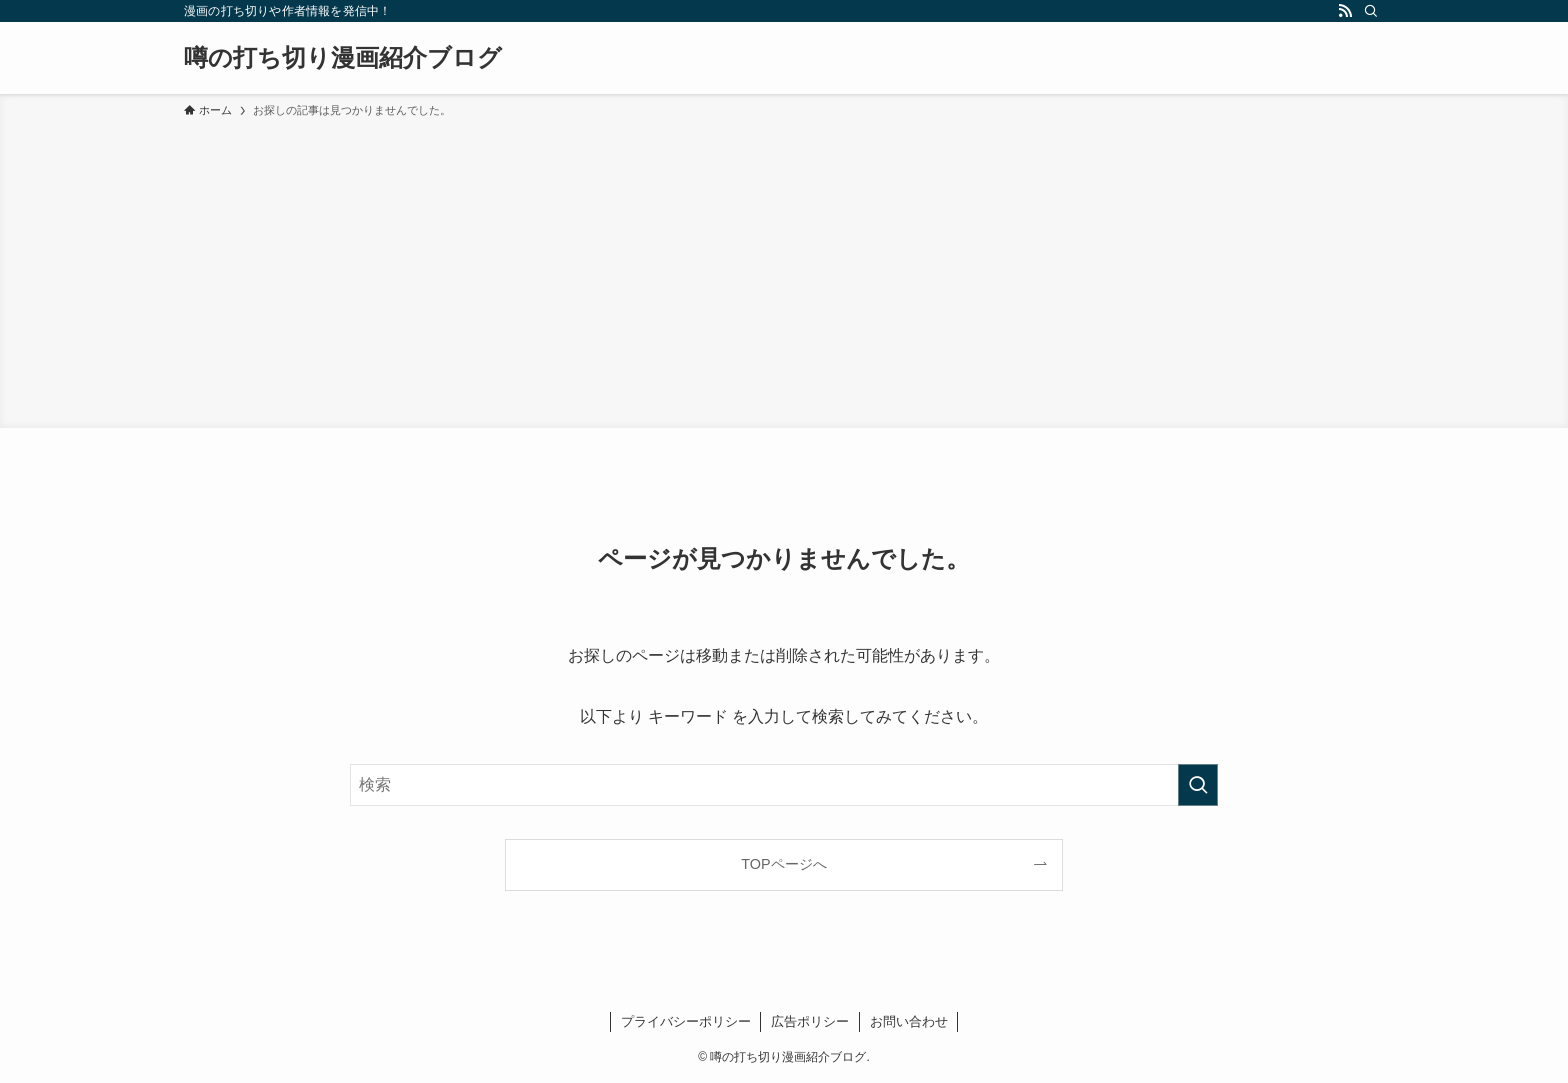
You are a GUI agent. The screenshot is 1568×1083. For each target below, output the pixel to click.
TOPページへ (783, 864)
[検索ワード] (784, 785)
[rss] (1345, 11)
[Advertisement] (784, 270)
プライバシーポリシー (686, 1021)
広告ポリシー (810, 1021)
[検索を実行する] (1198, 785)
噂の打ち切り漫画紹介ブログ (343, 58)
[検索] (1371, 11)
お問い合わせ (909, 1021)
